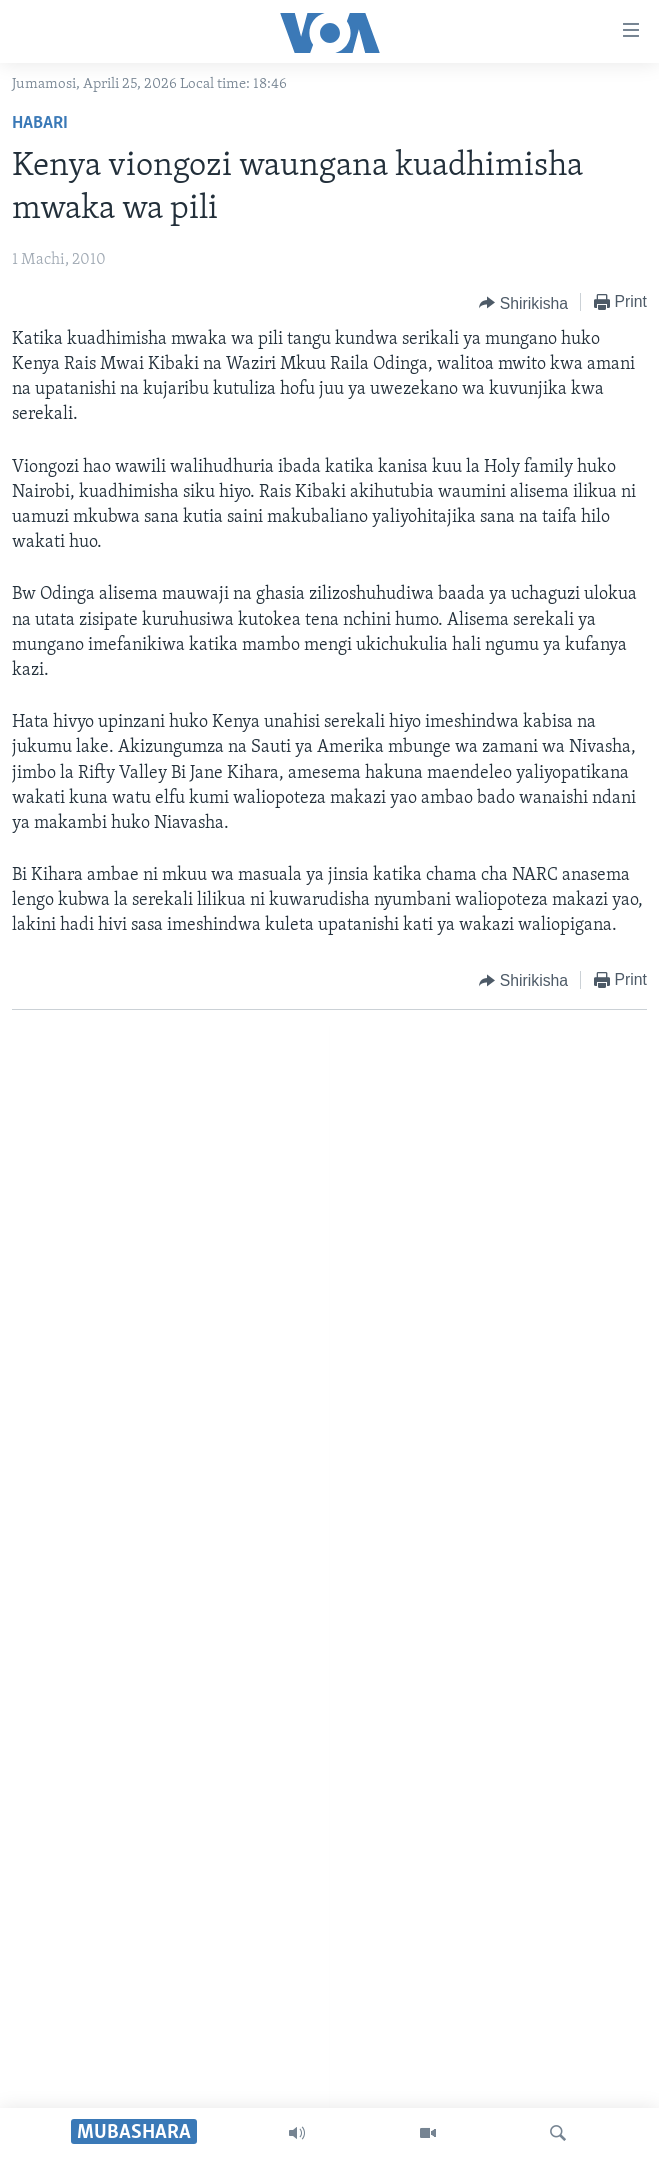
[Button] (523, 303)
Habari (40, 123)
